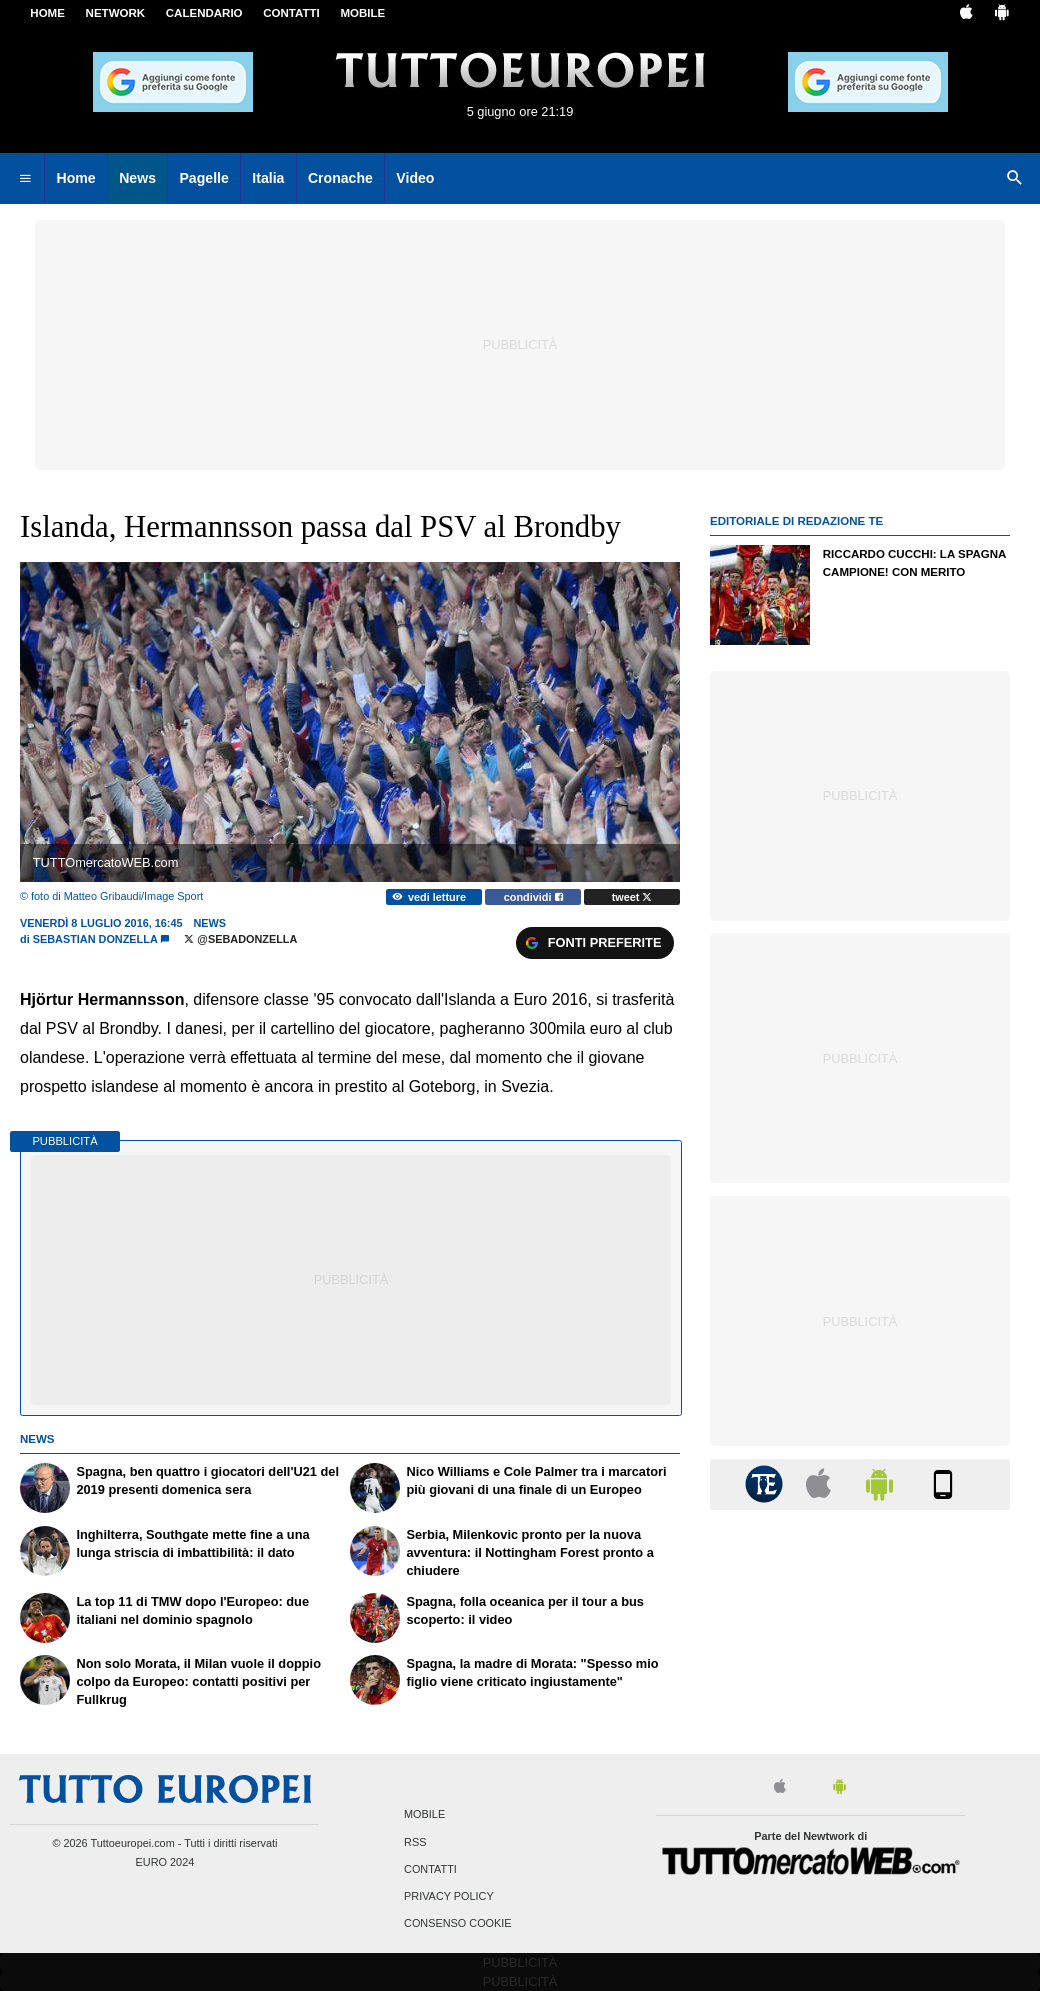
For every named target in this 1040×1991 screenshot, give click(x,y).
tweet (632, 897)
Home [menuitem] (76, 178)
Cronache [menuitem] (340, 178)
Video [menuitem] (415, 178)
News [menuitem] (137, 178)
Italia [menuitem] (268, 178)
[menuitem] (25, 179)
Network (116, 13)
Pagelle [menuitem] (203, 178)
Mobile (424, 1815)
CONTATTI (291, 13)
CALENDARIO (204, 13)
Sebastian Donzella (95, 939)
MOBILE (362, 13)
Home (47, 13)
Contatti (430, 1869)
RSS (415, 1842)
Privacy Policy (449, 1896)
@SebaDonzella (240, 939)
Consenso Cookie (458, 1924)
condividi (533, 897)
